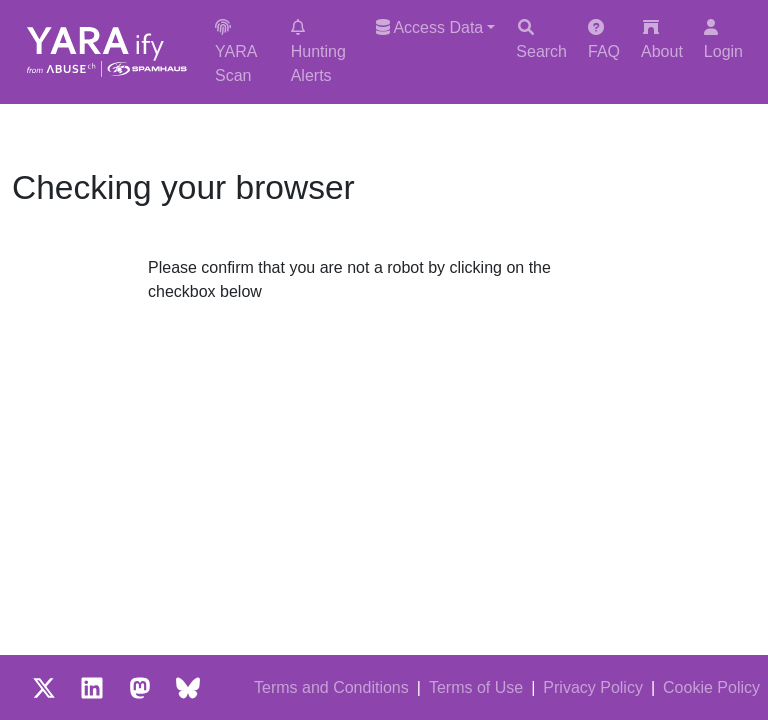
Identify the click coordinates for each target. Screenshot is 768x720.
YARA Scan (236, 51)
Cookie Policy (711, 687)
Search (541, 39)
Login (723, 39)
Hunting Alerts (318, 51)
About (662, 39)
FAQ (604, 39)
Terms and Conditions (331, 687)
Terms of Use (476, 687)
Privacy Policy (593, 687)
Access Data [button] (429, 27)
